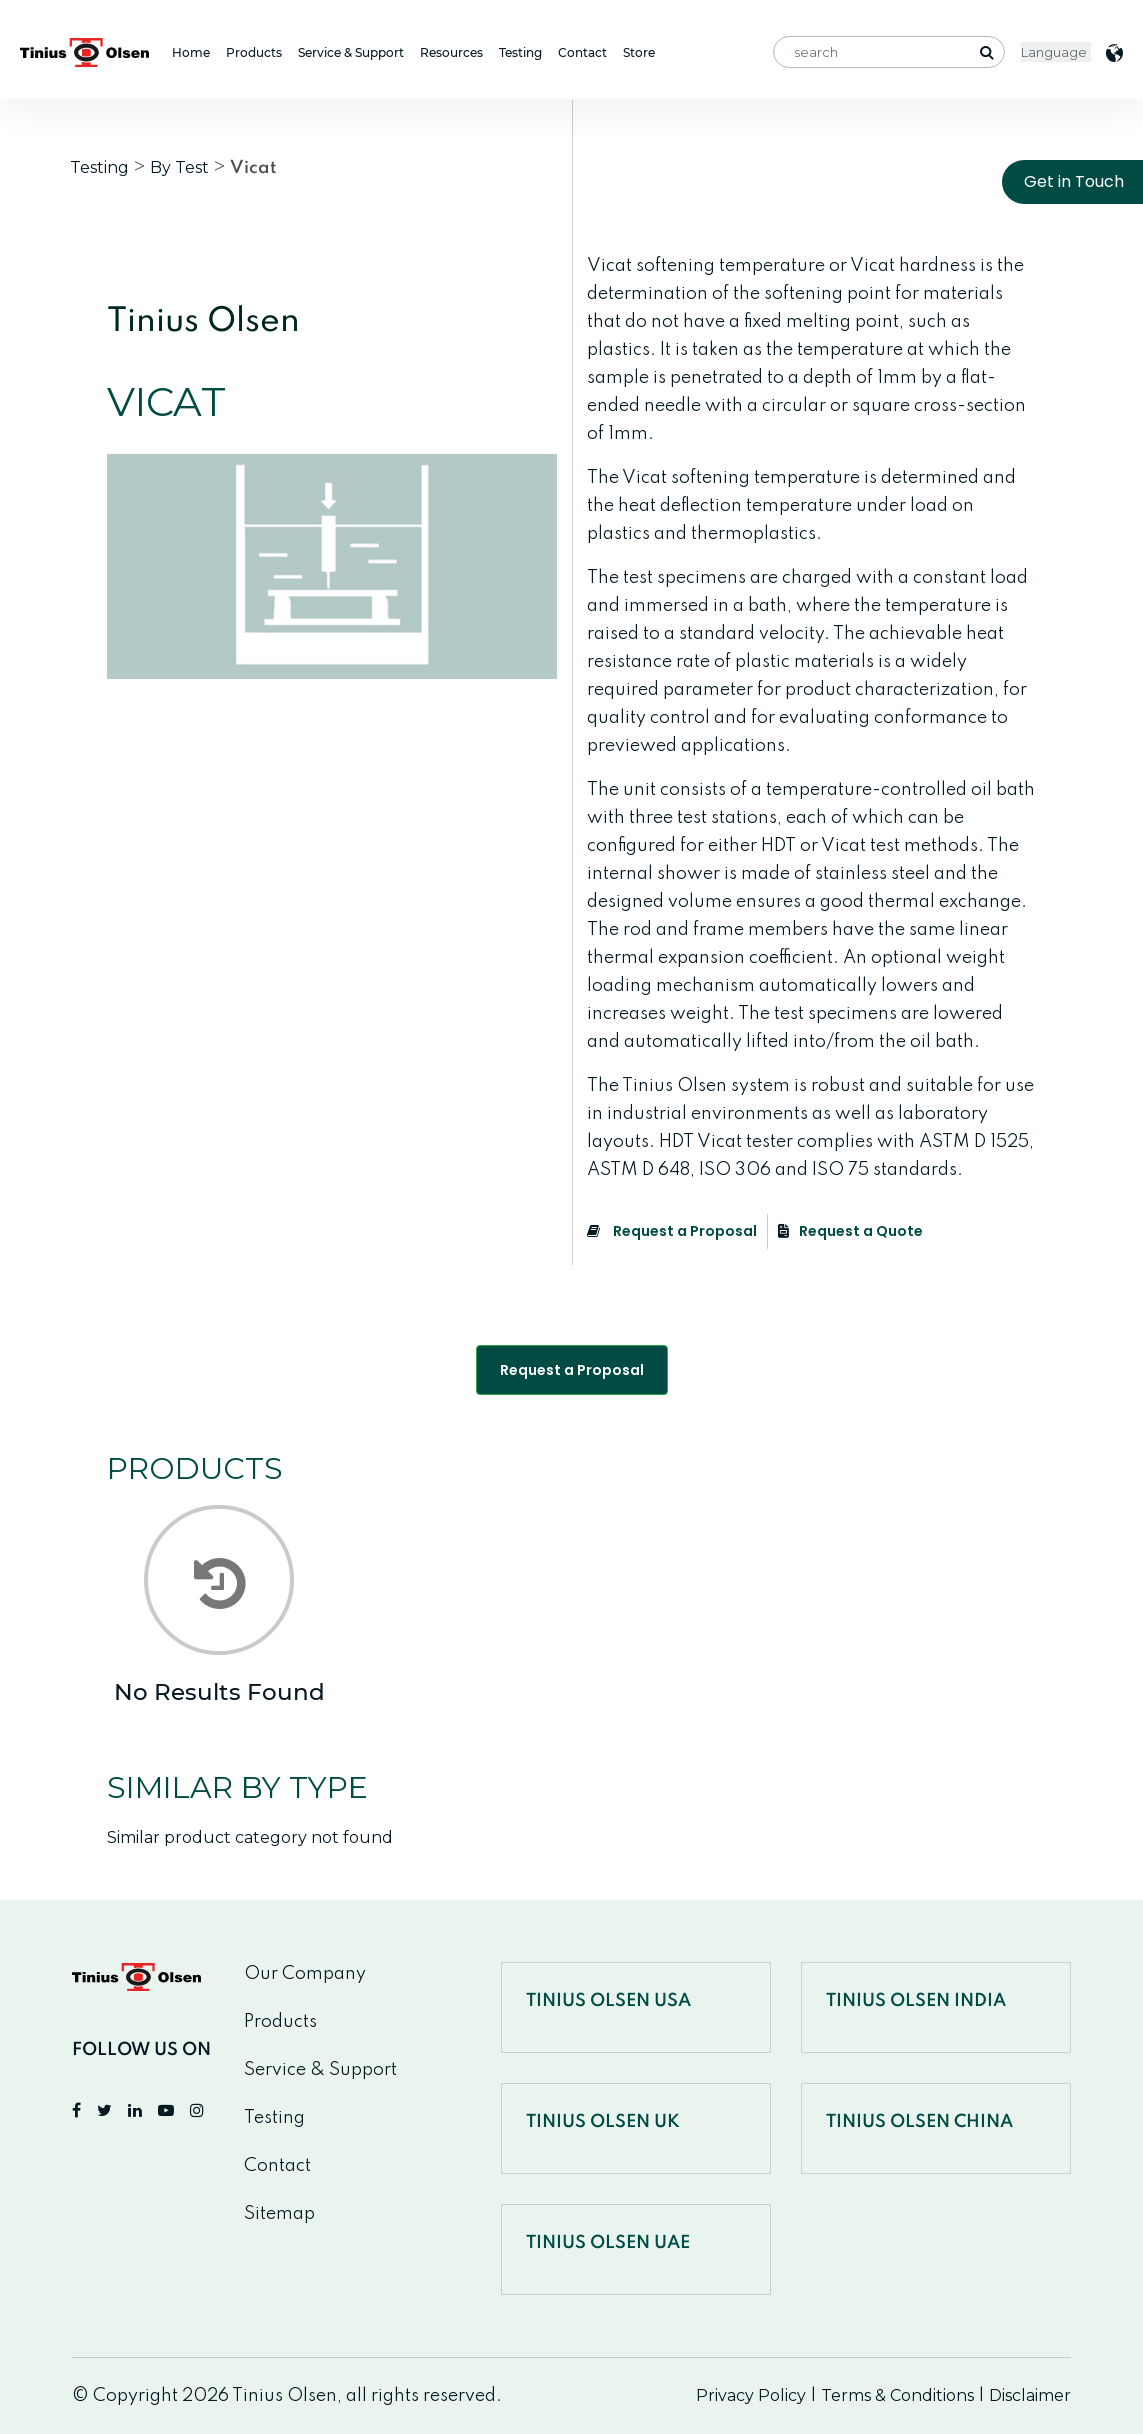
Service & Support (351, 52)
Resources (451, 52)
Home (191, 52)
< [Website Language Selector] (1056, 52)
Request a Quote (850, 1231)
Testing (520, 52)
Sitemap (279, 2214)
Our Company (305, 1974)
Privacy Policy (751, 2395)
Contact (582, 52)
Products (254, 52)
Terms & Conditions (897, 2395)
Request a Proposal (672, 1231)
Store (639, 52)
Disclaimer (1030, 2395)
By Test (179, 167)
